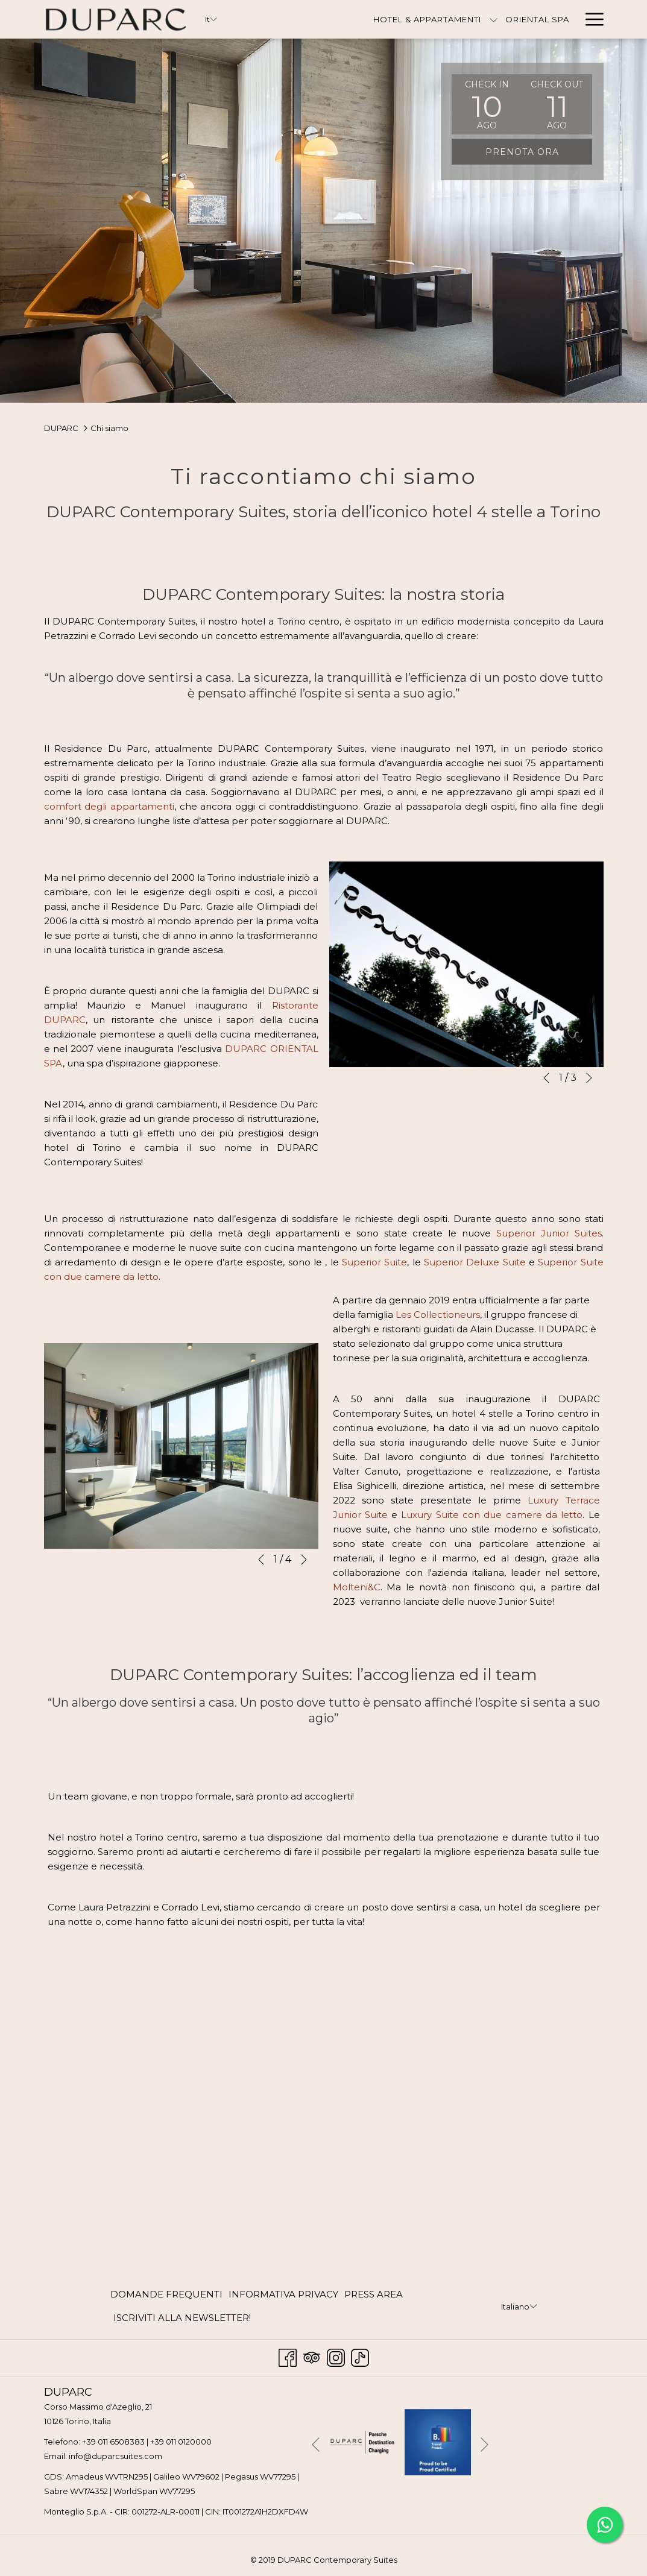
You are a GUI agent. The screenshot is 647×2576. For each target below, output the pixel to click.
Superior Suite (374, 1262)
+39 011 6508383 (113, 2441)
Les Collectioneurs (438, 1314)
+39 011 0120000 (181, 2441)
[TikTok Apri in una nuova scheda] (360, 2356)
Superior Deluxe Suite (475, 1262)
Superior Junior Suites (549, 1233)
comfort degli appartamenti (109, 806)
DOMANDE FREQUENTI (166, 2294)
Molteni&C (356, 1587)
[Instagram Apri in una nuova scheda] (336, 2356)
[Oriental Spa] (467, 19)
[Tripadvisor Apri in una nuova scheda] (312, 2356)
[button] (487, 104)
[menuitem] (168, 2295)
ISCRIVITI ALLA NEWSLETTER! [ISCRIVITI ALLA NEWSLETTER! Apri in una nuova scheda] (182, 2320)
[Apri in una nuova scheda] (362, 2441)
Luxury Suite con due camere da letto (491, 1514)
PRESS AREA (373, 2294)
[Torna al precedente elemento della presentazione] (546, 1077)
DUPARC (61, 428)
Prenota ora (522, 151)
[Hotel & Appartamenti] (357, 19)
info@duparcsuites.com (115, 2456)
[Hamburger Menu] (590, 19)
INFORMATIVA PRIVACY (283, 2294)
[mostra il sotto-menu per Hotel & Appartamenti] (423, 19)
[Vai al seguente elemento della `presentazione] (589, 1077)
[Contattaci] (541, 19)
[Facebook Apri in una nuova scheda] (288, 2356)
